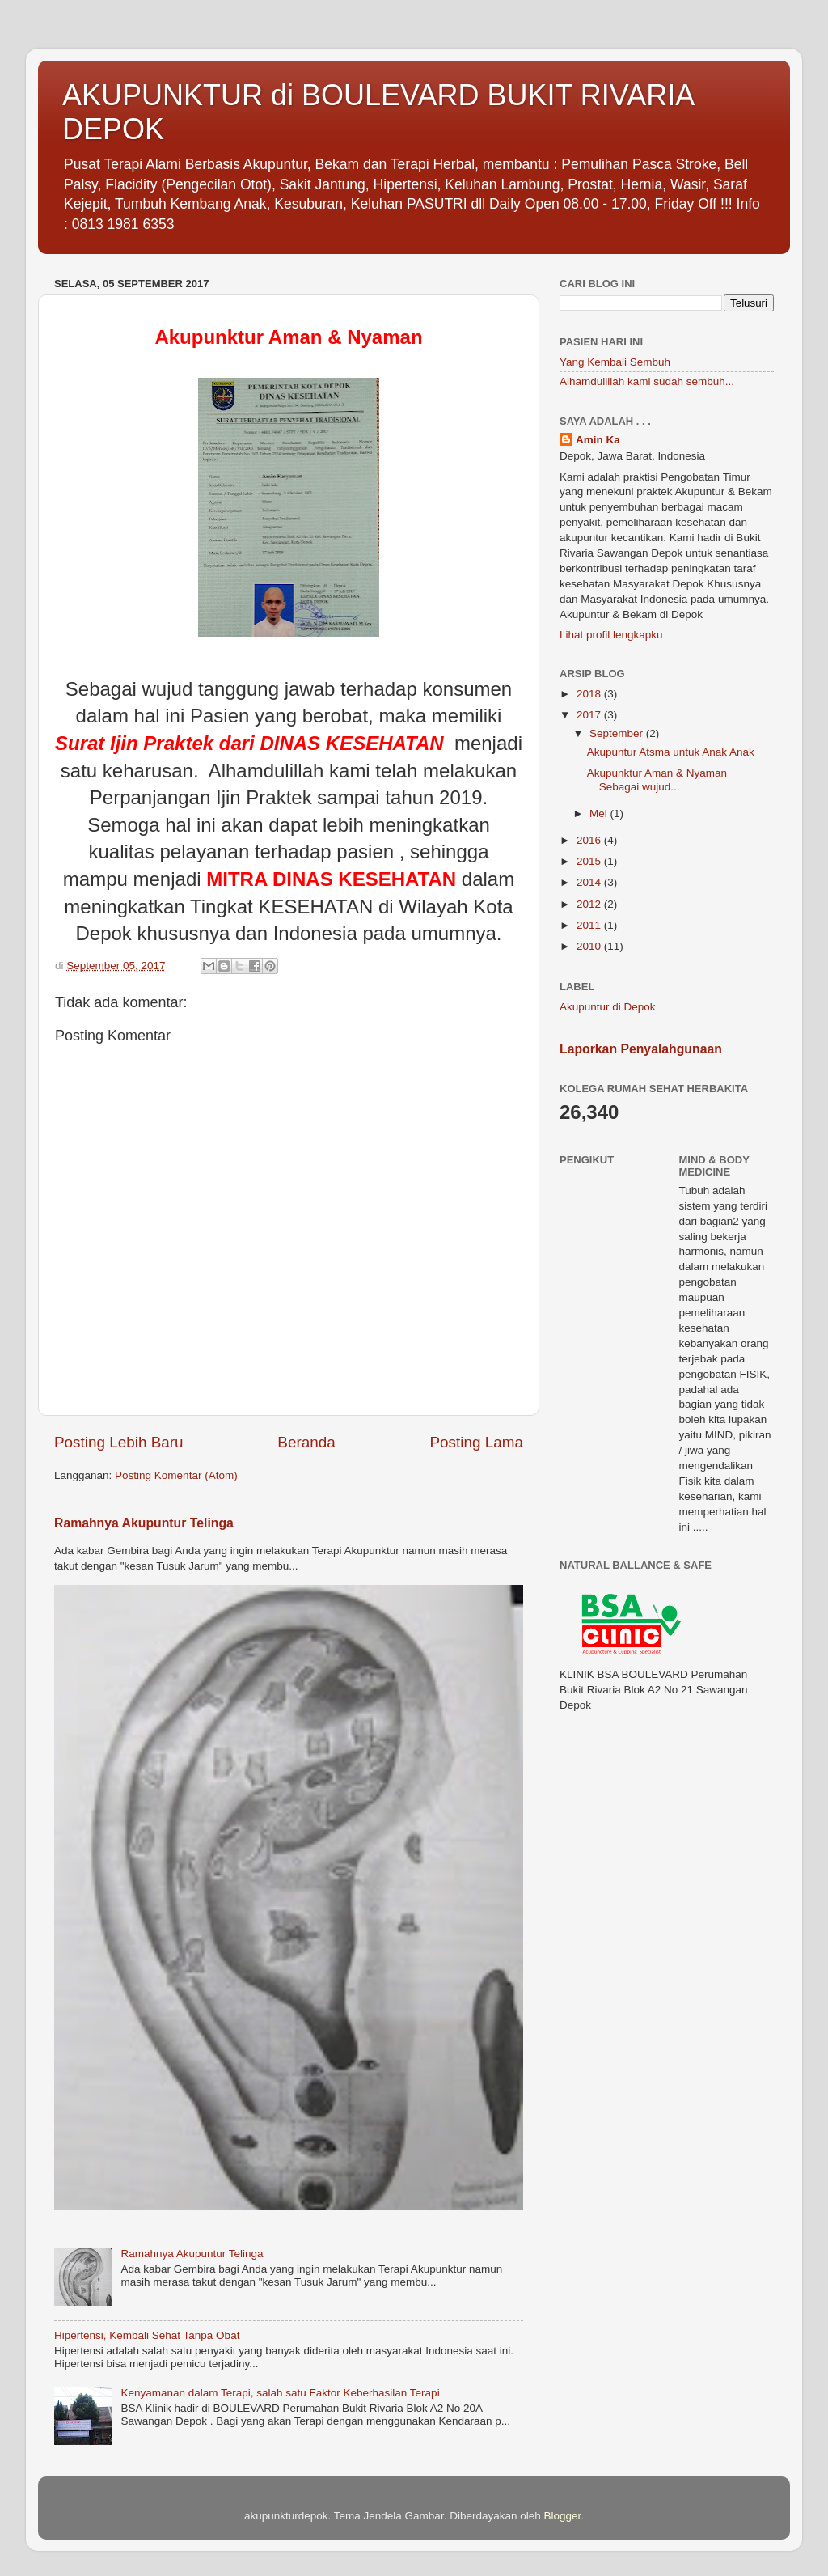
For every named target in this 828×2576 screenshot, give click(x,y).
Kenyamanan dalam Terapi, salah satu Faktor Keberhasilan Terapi (279, 2393)
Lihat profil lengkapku (611, 635)
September (617, 733)
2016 (590, 840)
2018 (590, 694)
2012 (590, 904)
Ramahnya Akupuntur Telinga (144, 1523)
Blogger (562, 2516)
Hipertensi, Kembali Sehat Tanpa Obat (146, 2335)
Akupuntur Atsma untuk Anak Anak (670, 752)
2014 (590, 882)
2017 (590, 715)
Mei (599, 813)
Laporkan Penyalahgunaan (641, 1049)
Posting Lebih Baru (119, 1442)
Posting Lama (476, 1442)
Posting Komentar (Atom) (176, 1475)
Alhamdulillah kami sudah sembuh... (647, 381)
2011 (590, 925)
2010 (590, 946)
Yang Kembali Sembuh (615, 362)
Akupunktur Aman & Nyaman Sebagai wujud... (663, 779)
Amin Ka (598, 440)
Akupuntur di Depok (608, 1007)
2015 (590, 861)
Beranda (306, 1442)
